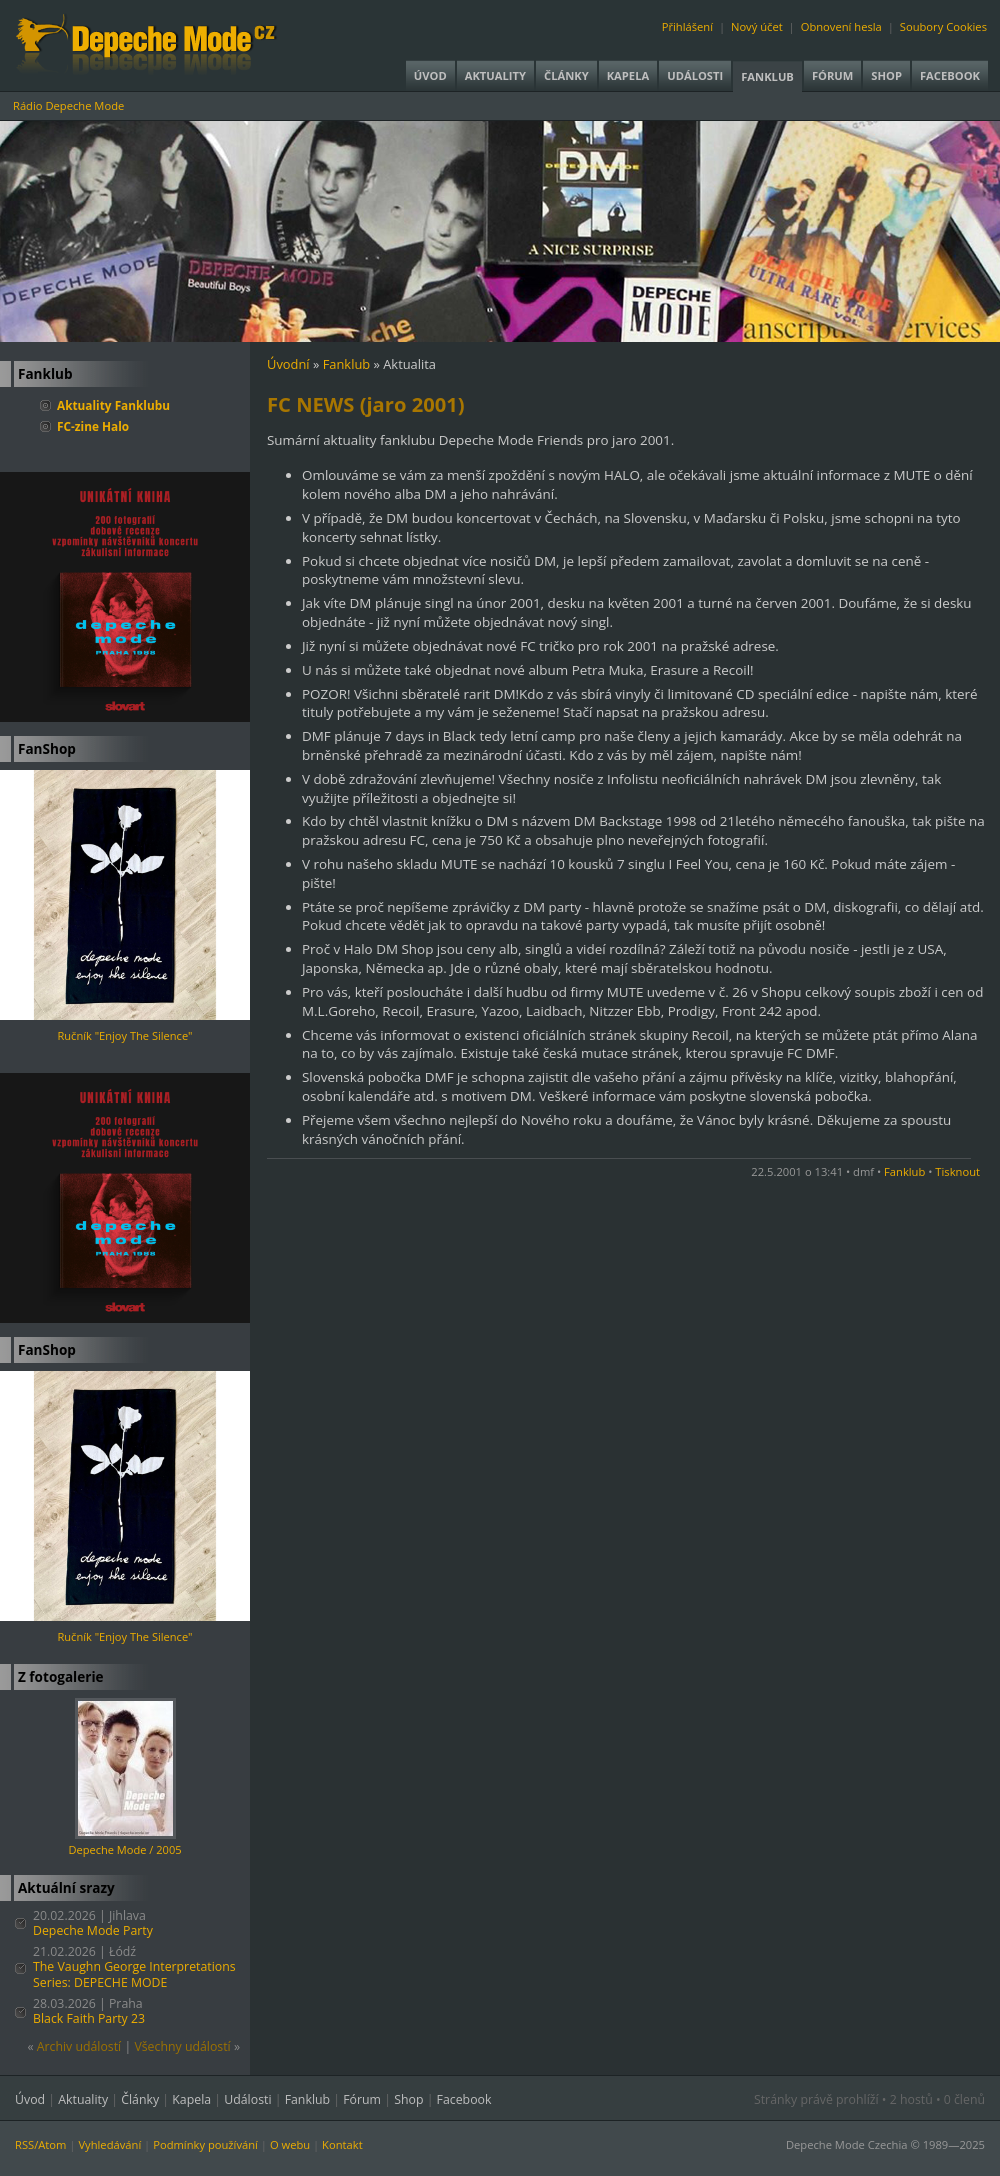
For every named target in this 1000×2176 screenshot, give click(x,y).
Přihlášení (687, 26)
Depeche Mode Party (93, 1930)
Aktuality (495, 75)
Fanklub (767, 76)
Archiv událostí (79, 2046)
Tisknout (957, 1171)
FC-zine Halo (93, 426)
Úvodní (288, 364)
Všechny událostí (182, 2046)
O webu (290, 2144)
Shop (886, 75)
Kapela (628, 75)
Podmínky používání (205, 2144)
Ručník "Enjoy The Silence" (124, 1035)
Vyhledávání (109, 2144)
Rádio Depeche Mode (68, 105)
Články (566, 75)
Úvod (430, 75)
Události (695, 75)
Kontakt (342, 2144)
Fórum (832, 75)
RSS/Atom (40, 2144)
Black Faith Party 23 (89, 2018)
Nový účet (757, 26)
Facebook (950, 75)
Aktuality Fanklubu (113, 405)
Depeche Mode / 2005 (124, 1849)
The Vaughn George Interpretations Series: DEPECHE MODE (134, 1974)
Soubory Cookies (943, 26)
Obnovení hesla (841, 26)
